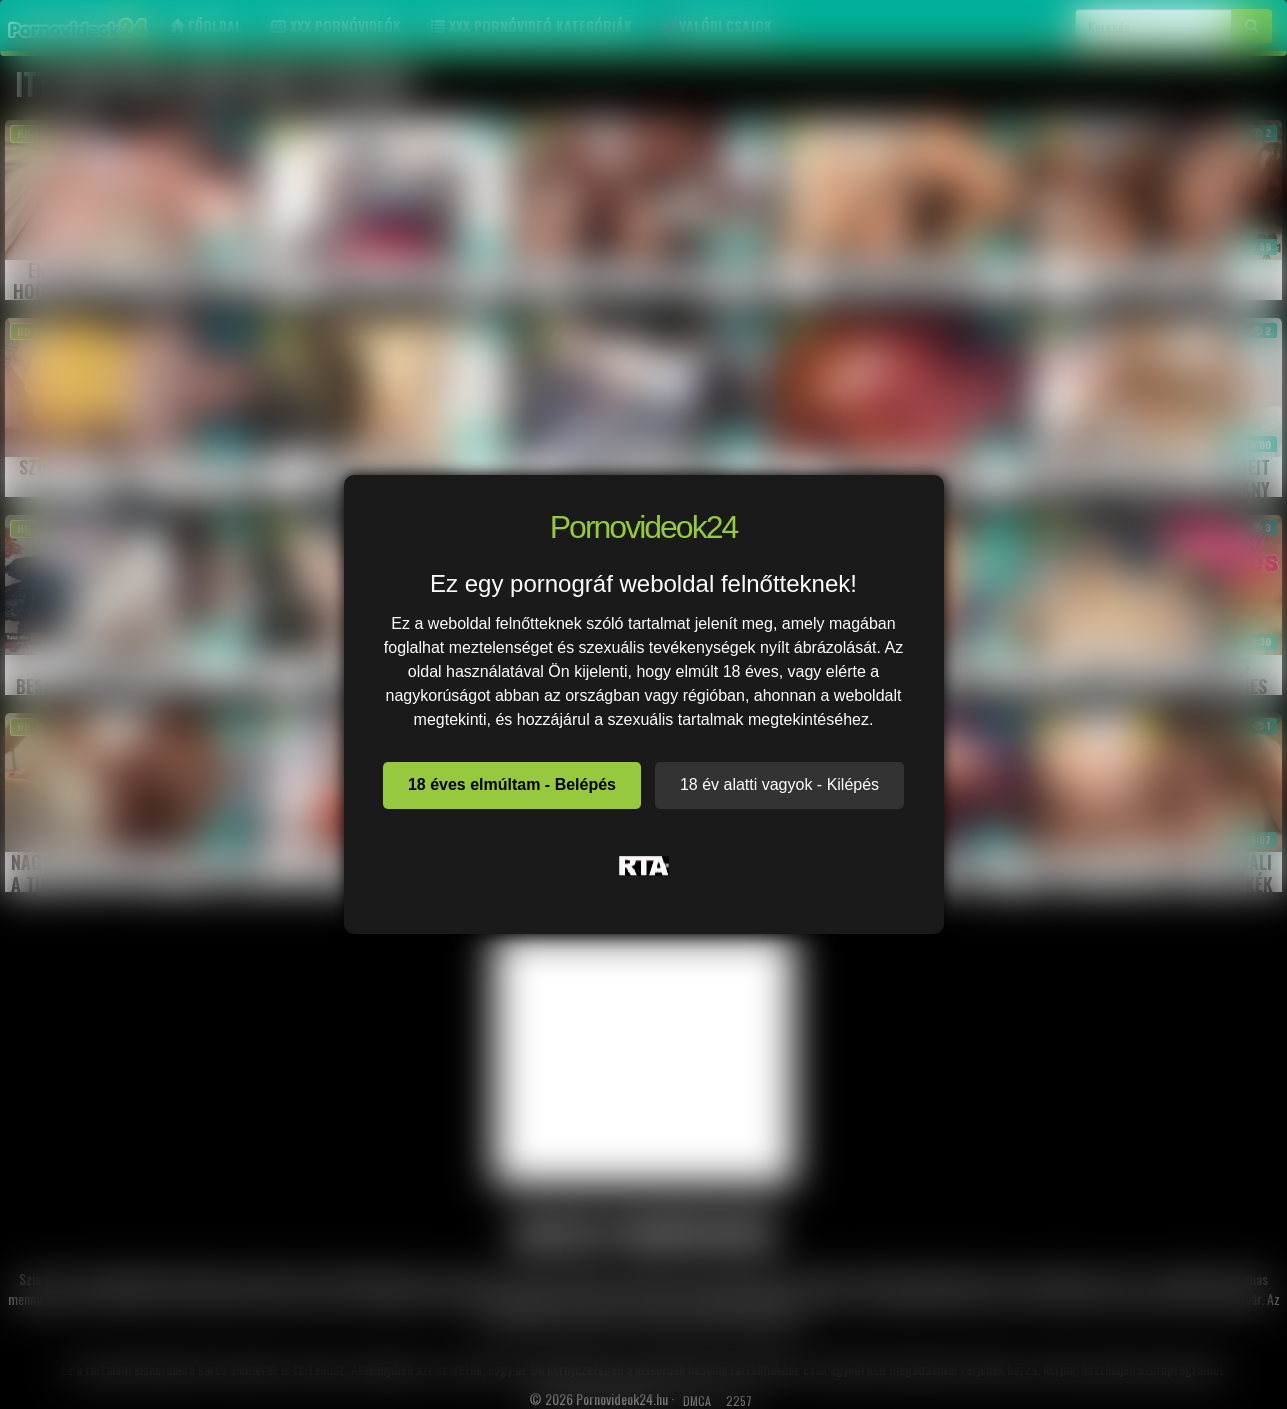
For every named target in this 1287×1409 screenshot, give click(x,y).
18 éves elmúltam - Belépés (512, 784)
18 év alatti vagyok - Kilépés (779, 784)
